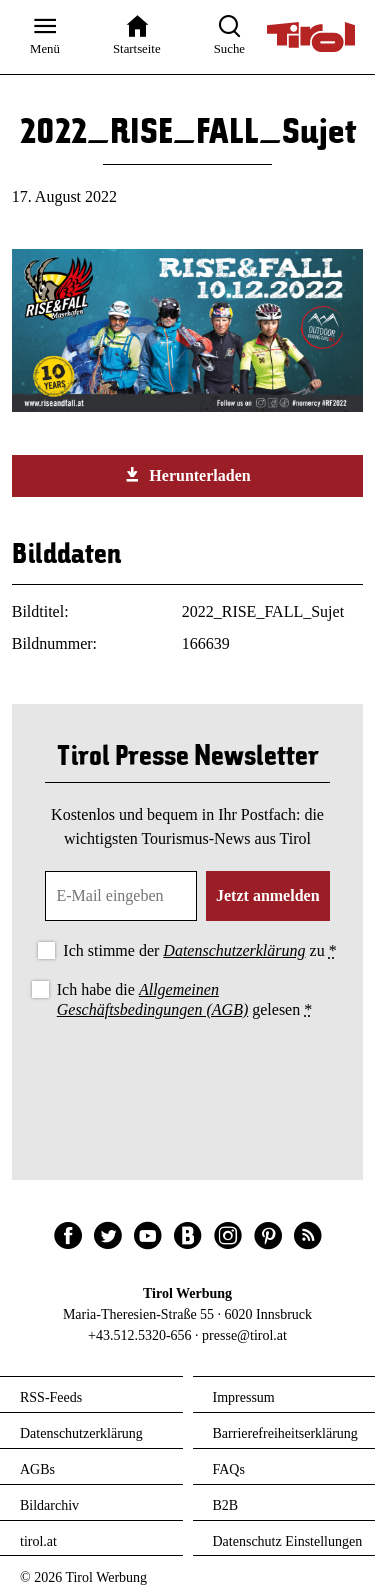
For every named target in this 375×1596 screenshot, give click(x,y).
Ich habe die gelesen (185, 999)
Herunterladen (187, 475)
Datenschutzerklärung (234, 950)
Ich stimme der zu (199, 950)
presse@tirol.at (244, 1335)
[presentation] (188, 1078)
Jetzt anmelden (268, 895)
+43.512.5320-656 (140, 1335)
